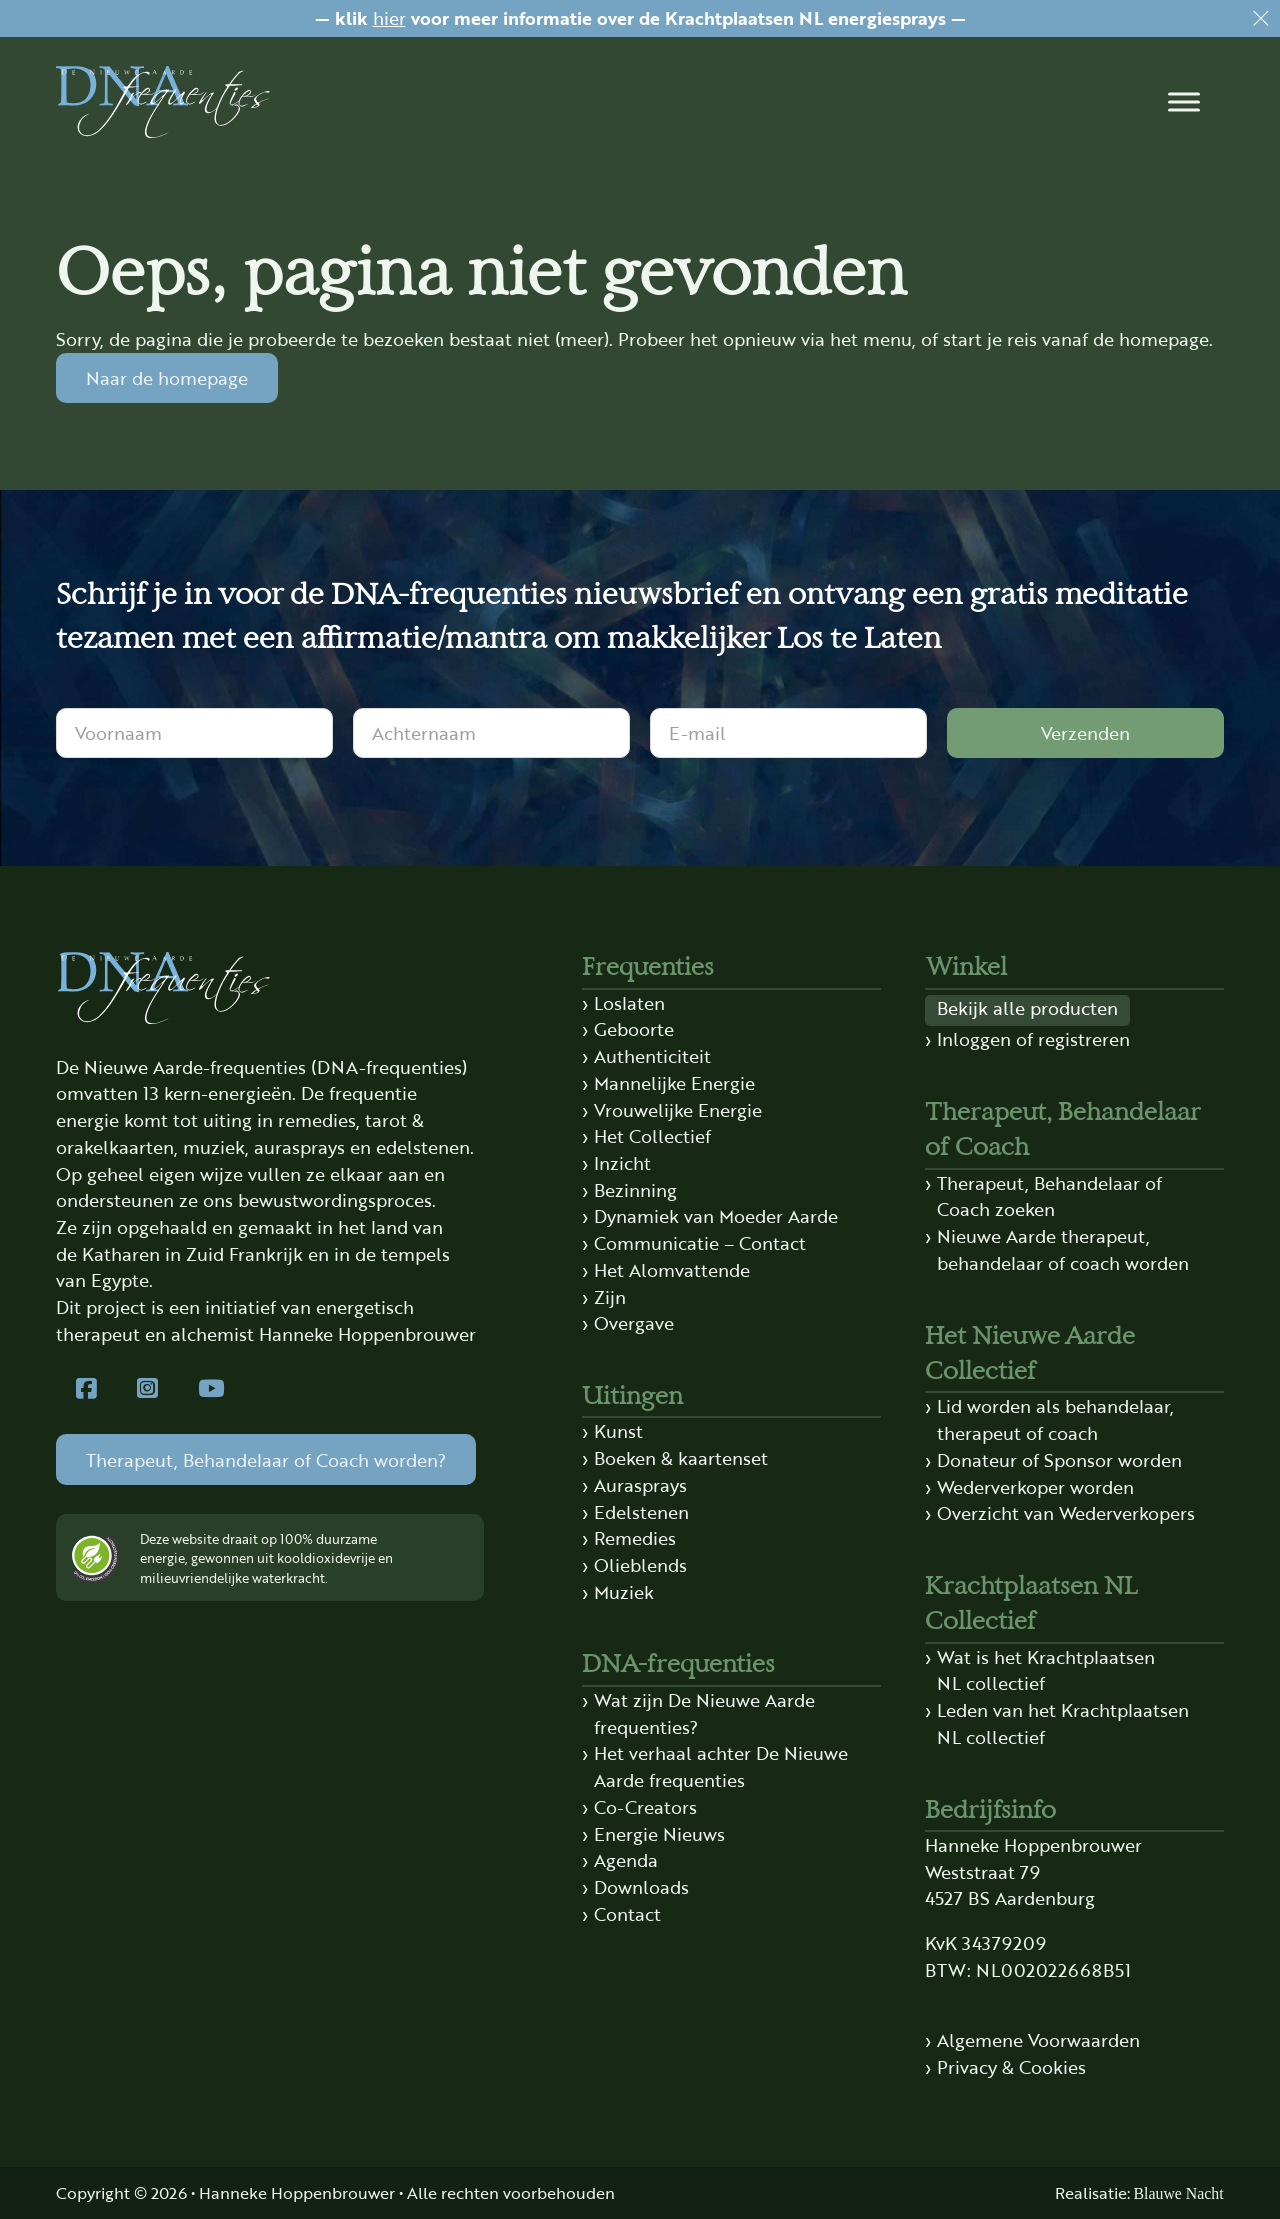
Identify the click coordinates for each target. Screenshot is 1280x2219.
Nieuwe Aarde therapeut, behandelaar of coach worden (1063, 1249)
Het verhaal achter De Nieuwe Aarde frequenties (721, 1766)
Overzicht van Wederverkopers (1066, 1512)
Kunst (618, 1430)
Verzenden (1085, 732)
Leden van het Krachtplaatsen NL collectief (1063, 1723)
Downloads (641, 1886)
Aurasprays (640, 1484)
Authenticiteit (652, 1055)
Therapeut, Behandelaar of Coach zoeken (1049, 1196)
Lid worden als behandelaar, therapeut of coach (1055, 1419)
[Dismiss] (1261, 19)
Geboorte (634, 1028)
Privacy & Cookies (1011, 2066)
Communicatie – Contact (700, 1242)
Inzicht (622, 1162)
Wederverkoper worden (1035, 1486)
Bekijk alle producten (1027, 1007)
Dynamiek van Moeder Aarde (716, 1215)
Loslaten (629, 1002)
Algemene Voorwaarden (1038, 2039)
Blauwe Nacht (1179, 2193)
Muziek (624, 1591)
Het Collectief (652, 1135)
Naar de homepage (167, 377)
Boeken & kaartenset (681, 1457)
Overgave (634, 1322)
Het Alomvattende (672, 1269)
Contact (627, 1913)
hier (389, 17)
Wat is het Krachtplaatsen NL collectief (1046, 1670)
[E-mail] (788, 733)
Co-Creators (645, 1806)
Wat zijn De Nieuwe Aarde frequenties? (704, 1713)
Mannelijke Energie (674, 1082)
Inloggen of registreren (1033, 1038)
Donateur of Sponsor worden (1059, 1459)
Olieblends (640, 1564)
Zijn (610, 1296)
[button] (1184, 102)
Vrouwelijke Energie (678, 1109)
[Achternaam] (491, 733)
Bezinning (635, 1189)
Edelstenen (641, 1511)
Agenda (626, 1859)
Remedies (635, 1537)
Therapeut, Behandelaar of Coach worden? (266, 1459)
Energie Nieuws (659, 1833)
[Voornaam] (194, 733)
